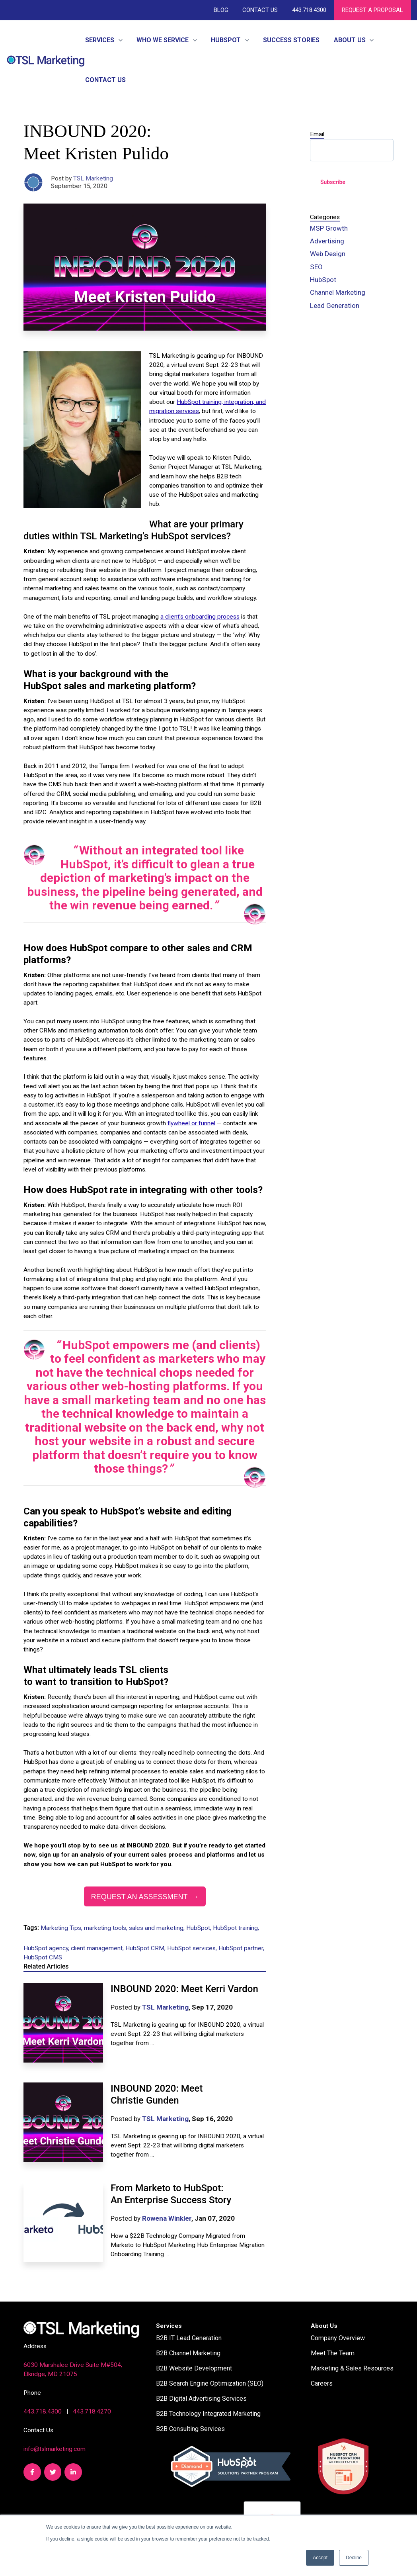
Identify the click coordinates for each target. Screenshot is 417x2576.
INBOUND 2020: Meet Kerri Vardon (184, 1988)
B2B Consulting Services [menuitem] (190, 2429)
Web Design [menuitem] (327, 254)
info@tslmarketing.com (54, 2449)
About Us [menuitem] (324, 2325)
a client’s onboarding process (200, 616)
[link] (45, 59)
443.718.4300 (309, 10)
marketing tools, (106, 1928)
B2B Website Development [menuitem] (194, 2368)
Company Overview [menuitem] (338, 2338)
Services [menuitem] (169, 2325)
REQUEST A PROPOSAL (372, 10)
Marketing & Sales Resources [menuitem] (352, 2368)
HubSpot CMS (42, 1957)
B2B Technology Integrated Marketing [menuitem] (208, 2413)
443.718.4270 (92, 2411)
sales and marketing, (157, 1928)
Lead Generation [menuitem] (334, 306)
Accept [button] (320, 2557)
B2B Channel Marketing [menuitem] (188, 2353)
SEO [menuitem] (316, 267)
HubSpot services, (192, 1948)
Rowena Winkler (166, 2218)
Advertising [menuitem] (327, 241)
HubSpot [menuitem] (323, 280)
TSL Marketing (93, 178)
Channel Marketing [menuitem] (337, 292)
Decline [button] (354, 2557)
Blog (221, 10)
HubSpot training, (236, 1928)
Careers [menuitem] (322, 2383)
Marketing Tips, (62, 1928)
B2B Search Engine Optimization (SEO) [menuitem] (209, 2383)
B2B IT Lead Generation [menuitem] (189, 2338)
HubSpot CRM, (146, 1948)
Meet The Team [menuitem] (333, 2353)
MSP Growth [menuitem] (329, 228)
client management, (98, 1948)
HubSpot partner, (241, 1948)
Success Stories (291, 40)
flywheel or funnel (191, 1123)
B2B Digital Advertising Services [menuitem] (201, 2398)
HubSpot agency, (47, 1948)
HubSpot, (199, 1928)
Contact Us (260, 10)
